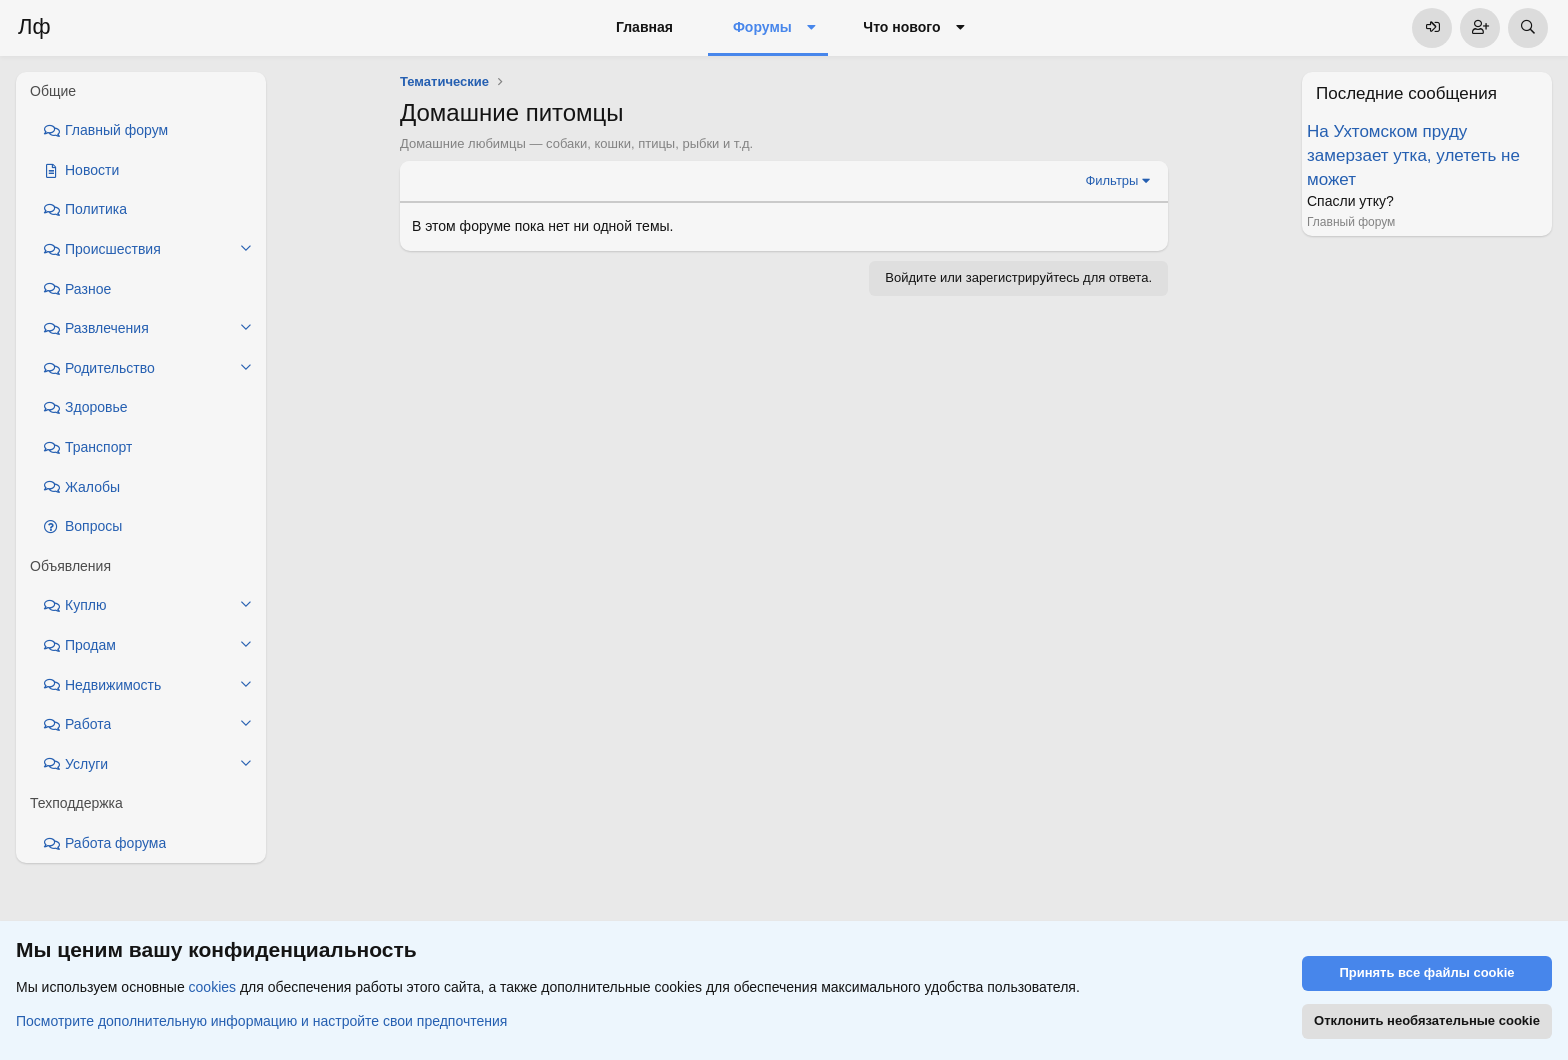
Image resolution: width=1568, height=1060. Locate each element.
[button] (811, 28)
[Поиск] (1528, 28)
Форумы (762, 27)
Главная (644, 27)
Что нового (901, 27)
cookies (212, 988)
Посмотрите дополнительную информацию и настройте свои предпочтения (261, 1021)
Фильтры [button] (1111, 180)
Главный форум (1351, 222)
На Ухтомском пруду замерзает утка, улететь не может (1413, 155)
